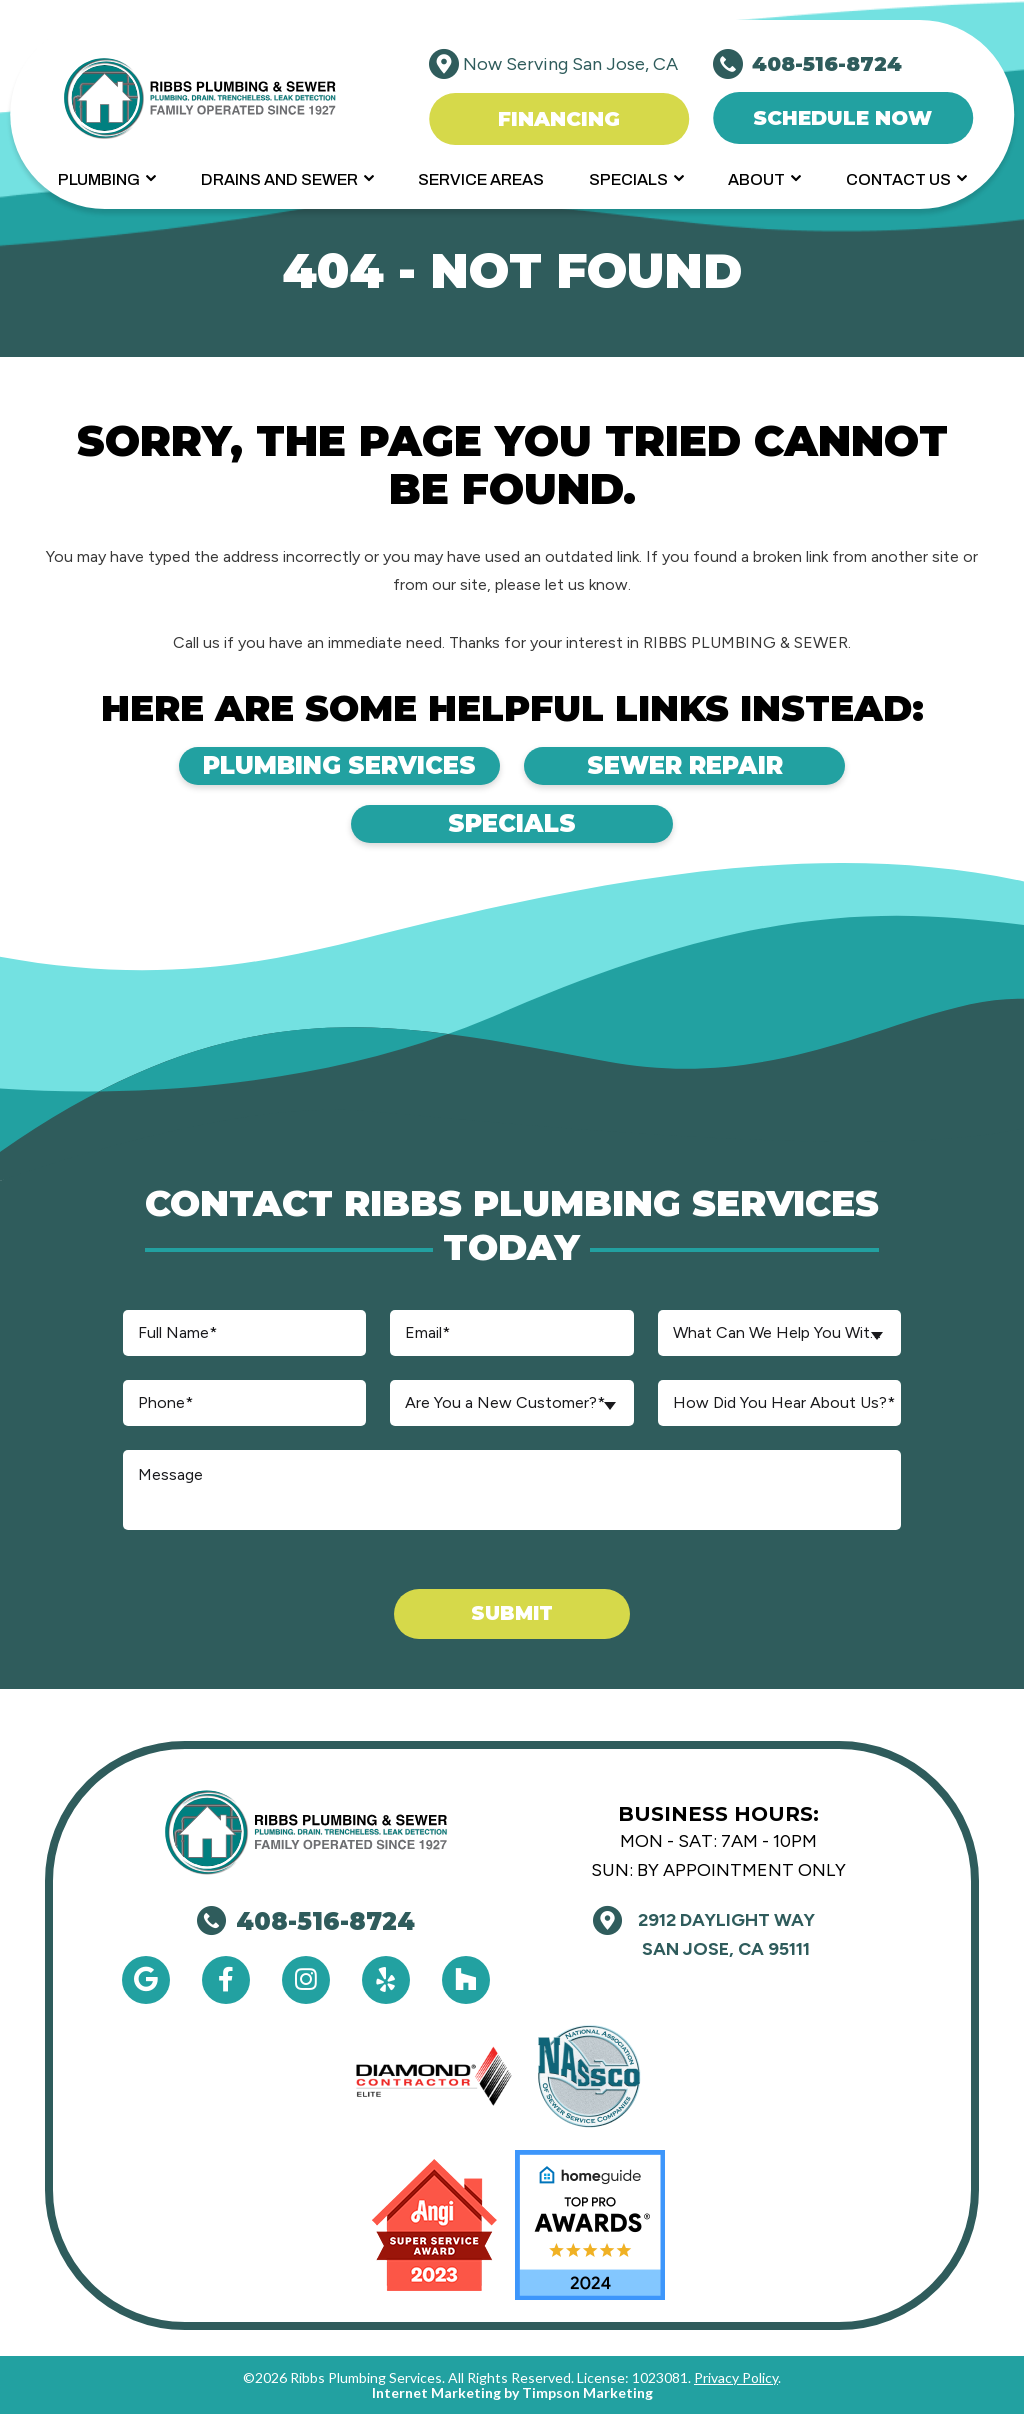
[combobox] (779, 1333)
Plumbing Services (289, 766)
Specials (628, 179)
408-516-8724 (306, 1923)
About (756, 179)
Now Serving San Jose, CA (570, 64)
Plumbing (99, 179)
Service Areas (481, 179)
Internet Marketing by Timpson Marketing (512, 2394)
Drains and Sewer (279, 179)
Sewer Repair (735, 766)
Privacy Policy (736, 2379)
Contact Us (898, 179)
